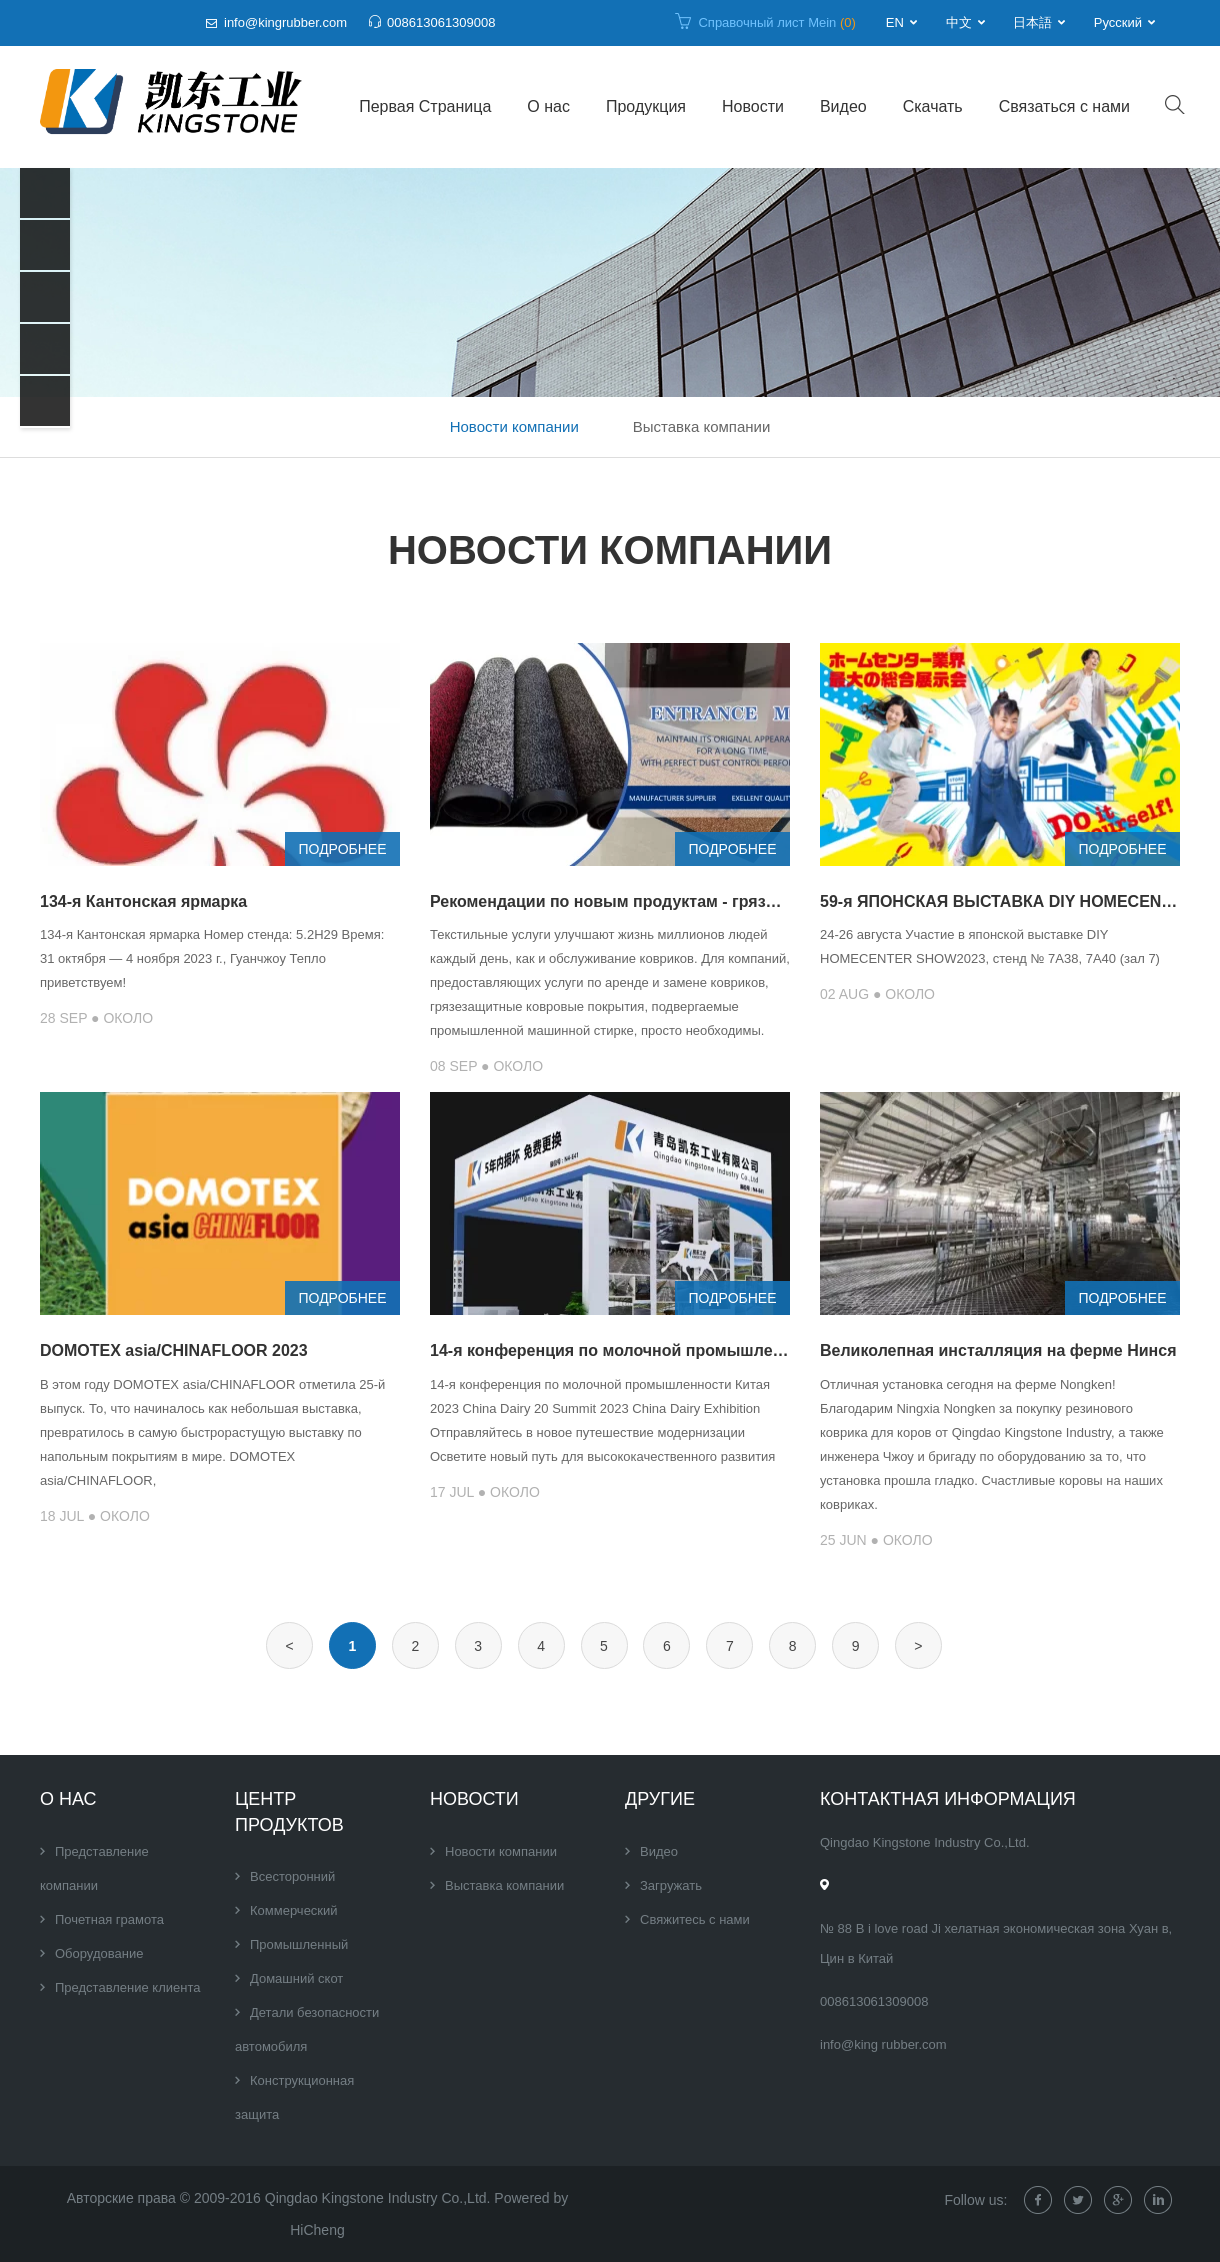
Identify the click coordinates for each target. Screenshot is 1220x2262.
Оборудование (99, 1953)
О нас (548, 106)
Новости (753, 106)
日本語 (1032, 22)
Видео (843, 106)
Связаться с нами (1064, 106)
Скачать (933, 106)
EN (895, 22)
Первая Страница (425, 106)
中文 (959, 22)
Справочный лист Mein (776, 22)
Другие (660, 1799)
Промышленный (299, 1944)
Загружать (671, 1885)
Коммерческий (294, 1910)
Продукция (646, 106)
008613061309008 (441, 22)
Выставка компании (702, 426)
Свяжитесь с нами (695, 1919)
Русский (1118, 22)
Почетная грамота (109, 1919)
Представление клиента (127, 1987)
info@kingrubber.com (285, 22)
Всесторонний (292, 1876)
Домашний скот (296, 1978)
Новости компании (514, 426)
